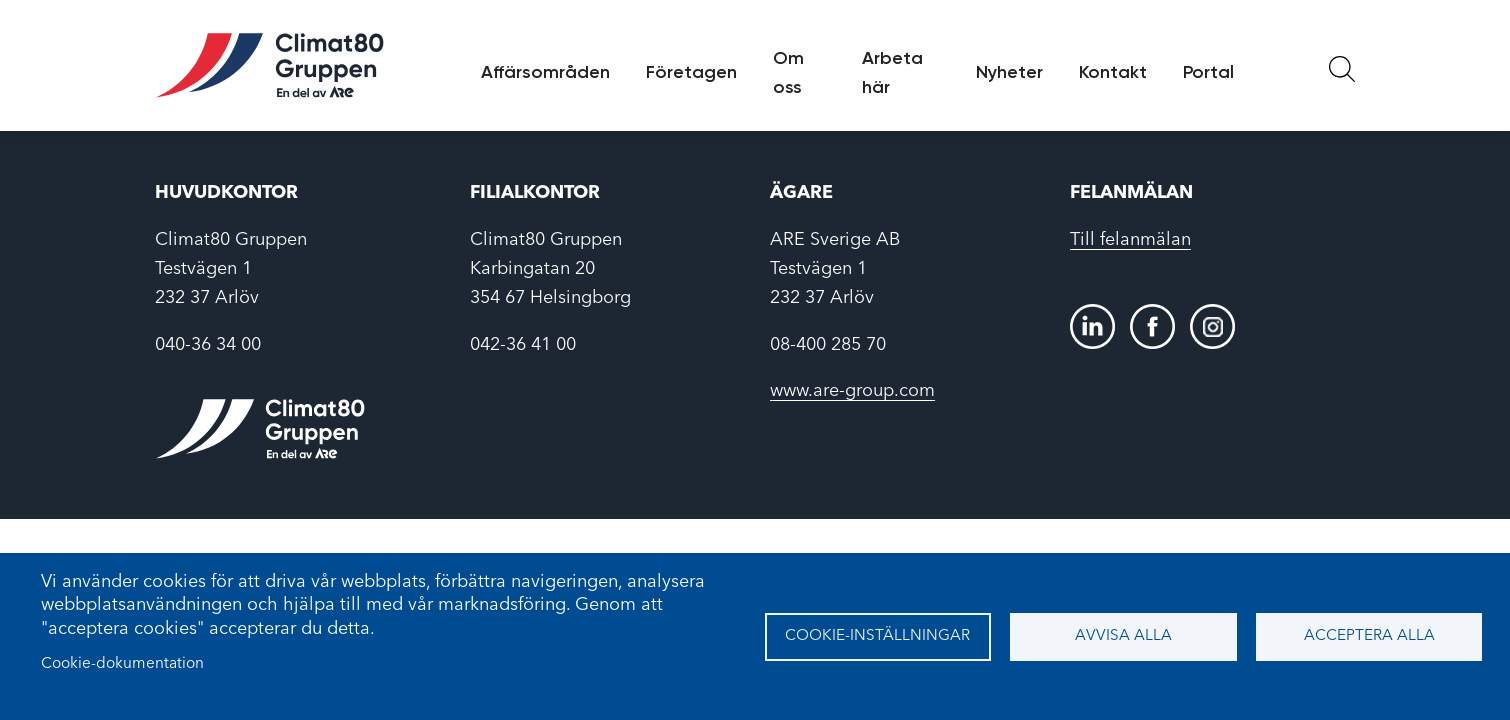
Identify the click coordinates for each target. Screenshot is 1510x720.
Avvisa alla (1123, 636)
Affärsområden (545, 72)
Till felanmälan (1130, 240)
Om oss (788, 72)
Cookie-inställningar (877, 636)
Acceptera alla (1369, 636)
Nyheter (1009, 72)
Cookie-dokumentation (122, 664)
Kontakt (1113, 72)
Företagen (691, 72)
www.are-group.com (852, 391)
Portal (1208, 72)
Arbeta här (892, 72)
